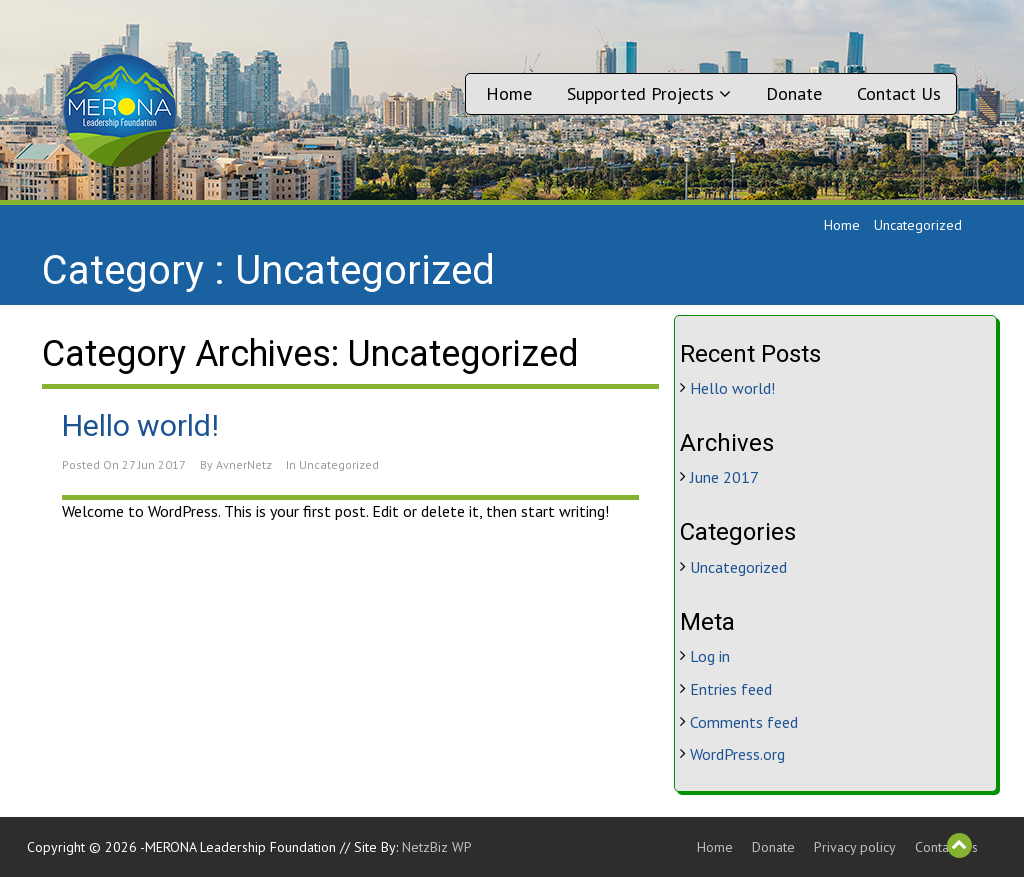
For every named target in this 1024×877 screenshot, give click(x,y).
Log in (710, 656)
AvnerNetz (244, 464)
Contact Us (899, 93)
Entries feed (731, 689)
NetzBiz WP (437, 847)
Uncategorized (339, 464)
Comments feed (744, 722)
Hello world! (140, 425)
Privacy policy (855, 847)
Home (509, 93)
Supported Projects (649, 93)
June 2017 (724, 477)
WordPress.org (737, 754)
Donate (794, 93)
